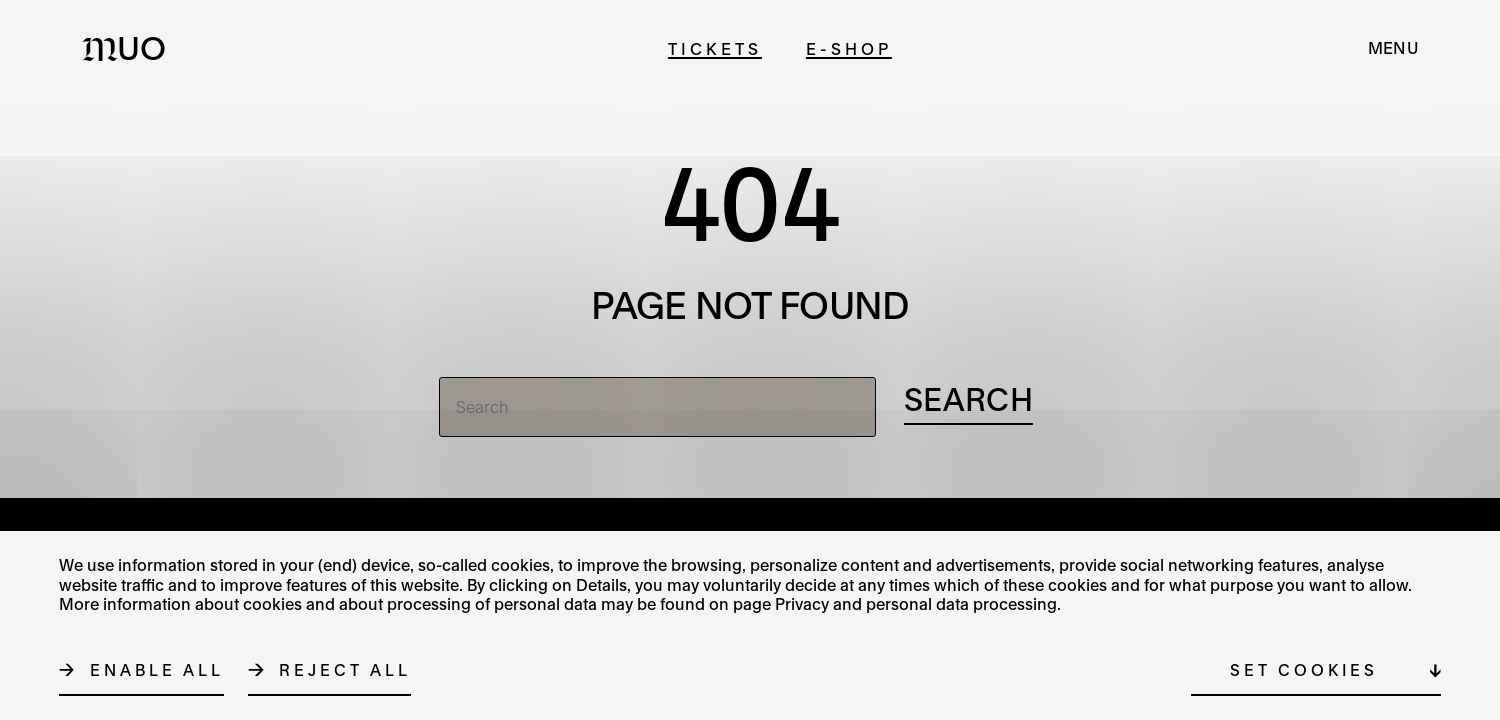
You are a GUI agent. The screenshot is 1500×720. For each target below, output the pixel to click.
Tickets (715, 48)
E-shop (849, 48)
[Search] (657, 407)
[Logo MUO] (130, 48)
